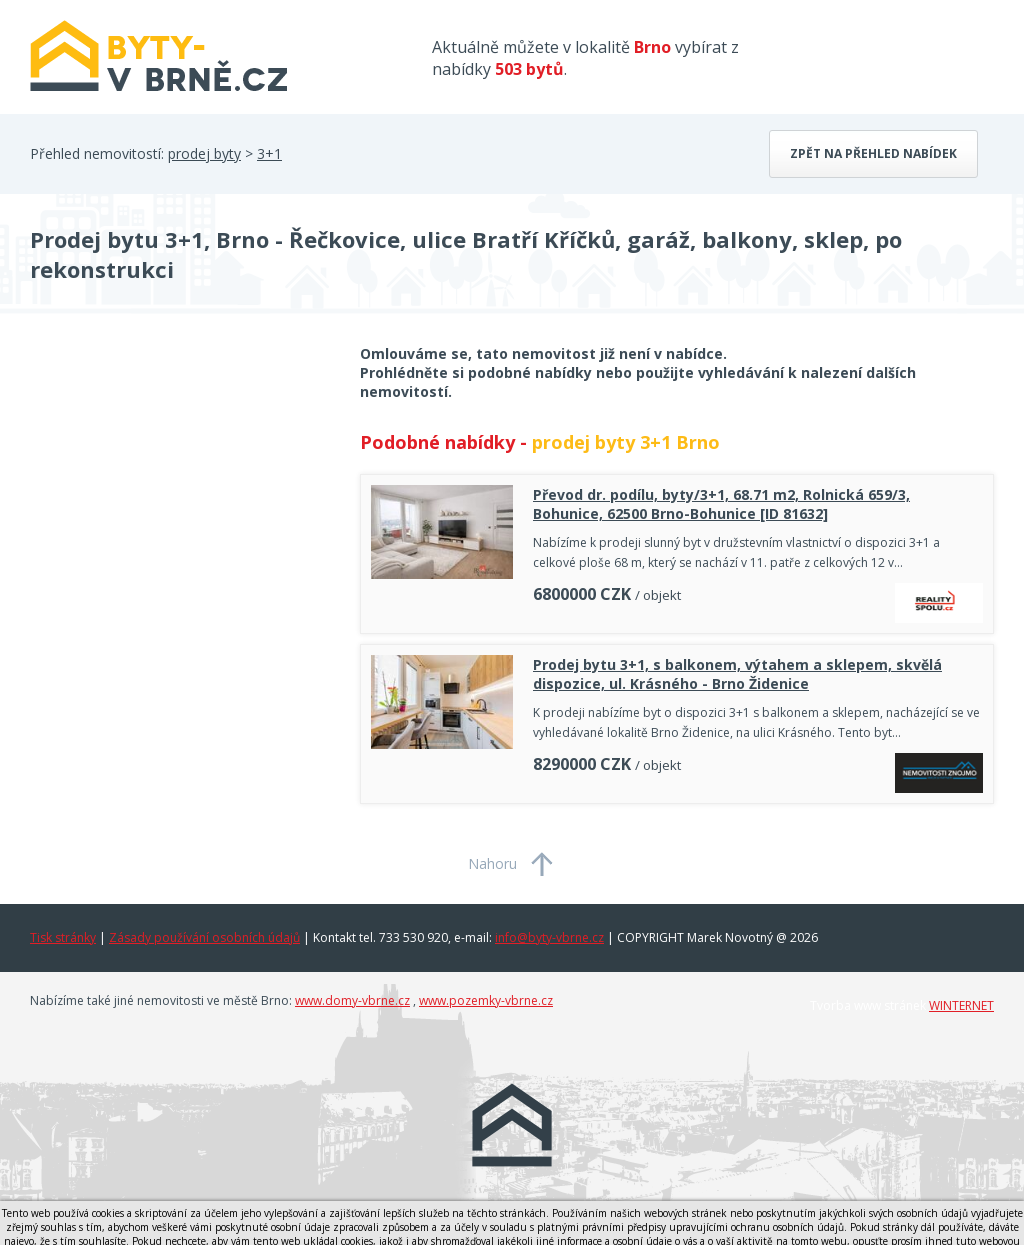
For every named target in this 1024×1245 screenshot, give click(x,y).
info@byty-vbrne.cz (549, 937)
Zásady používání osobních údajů (204, 937)
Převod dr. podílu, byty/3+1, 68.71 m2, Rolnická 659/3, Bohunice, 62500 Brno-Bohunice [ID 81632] (721, 504)
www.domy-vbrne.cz (352, 1000)
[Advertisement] (180, 504)
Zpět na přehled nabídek (873, 153)
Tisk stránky (63, 937)
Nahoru (492, 863)
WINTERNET (961, 1005)
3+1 (269, 153)
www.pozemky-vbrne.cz (486, 1000)
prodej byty (204, 153)
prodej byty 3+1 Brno (626, 442)
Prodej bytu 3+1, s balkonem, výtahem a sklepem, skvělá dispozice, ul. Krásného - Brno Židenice (737, 674)
